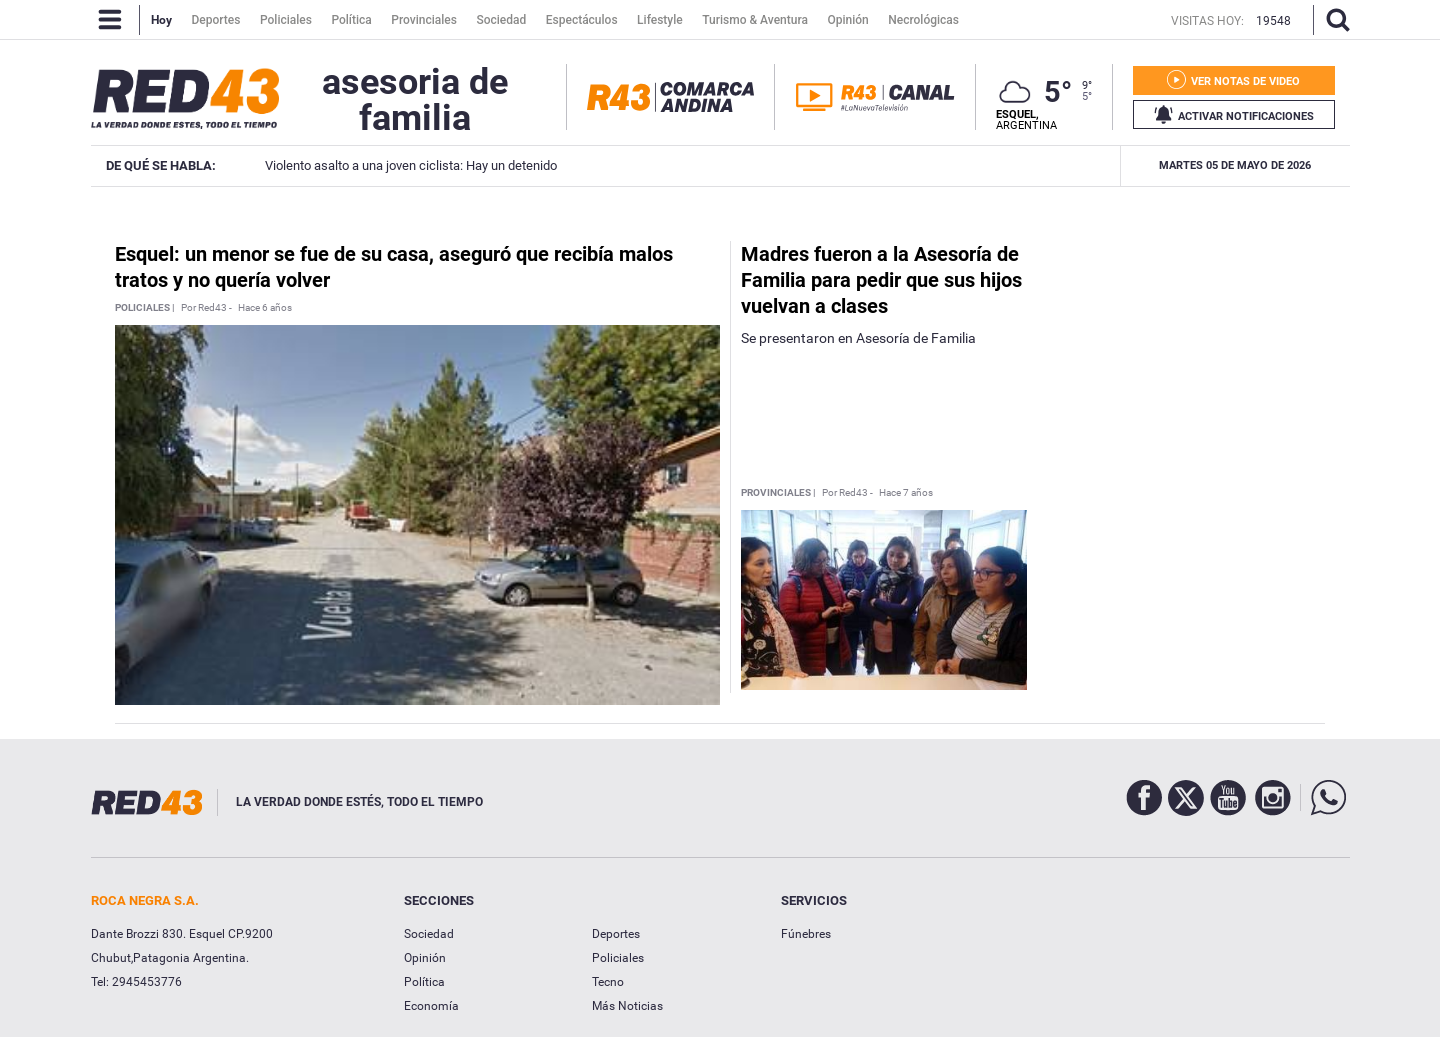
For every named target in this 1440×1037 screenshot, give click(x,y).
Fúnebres (806, 934)
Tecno (608, 982)
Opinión (425, 958)
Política (424, 982)
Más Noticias (627, 1006)
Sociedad (429, 934)
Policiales (618, 958)
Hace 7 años (906, 493)
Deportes (616, 934)
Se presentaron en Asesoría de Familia (858, 338)
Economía (431, 1006)
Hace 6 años (265, 308)
